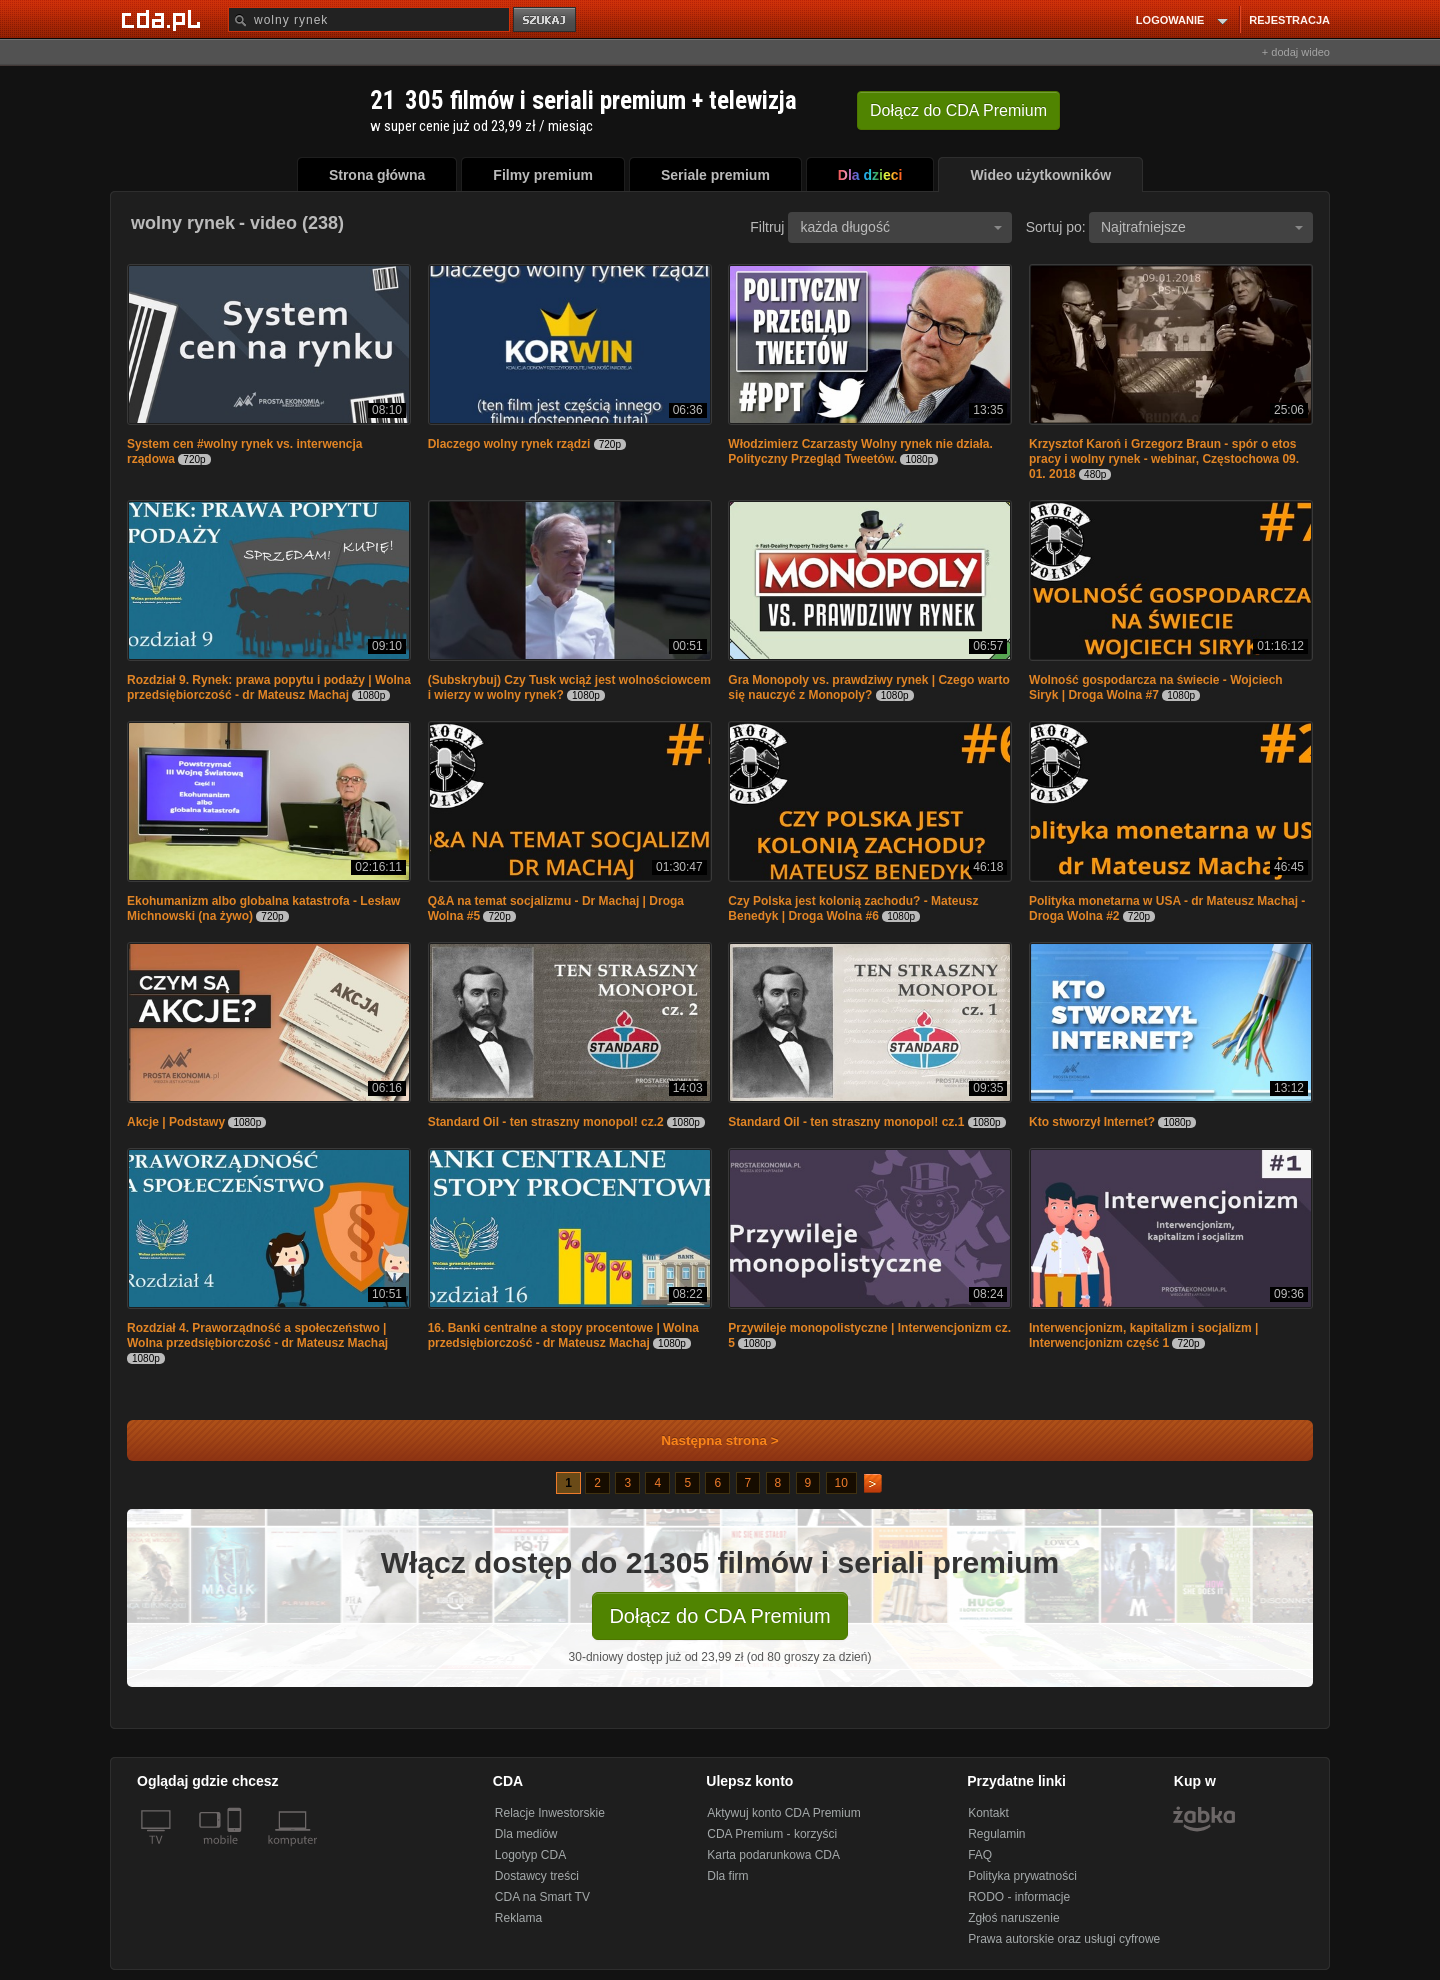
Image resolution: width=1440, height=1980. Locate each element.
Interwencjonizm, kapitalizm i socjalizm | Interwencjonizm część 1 (1143, 1335)
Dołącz (958, 110)
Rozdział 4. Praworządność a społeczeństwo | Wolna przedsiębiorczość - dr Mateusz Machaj (257, 1335)
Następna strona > (706, 1440)
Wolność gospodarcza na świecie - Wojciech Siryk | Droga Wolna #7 (1156, 687)
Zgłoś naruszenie (1013, 1918)
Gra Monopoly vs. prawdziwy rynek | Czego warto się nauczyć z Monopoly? (868, 687)
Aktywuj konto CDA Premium (783, 1813)
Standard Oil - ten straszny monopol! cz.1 (846, 1122)
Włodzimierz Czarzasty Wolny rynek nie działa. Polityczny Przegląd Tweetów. (860, 451)
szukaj (546, 20)
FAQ (980, 1855)
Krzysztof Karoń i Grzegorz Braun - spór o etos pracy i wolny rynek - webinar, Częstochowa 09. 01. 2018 (1164, 459)
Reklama (518, 1918)
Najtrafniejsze (1202, 227)
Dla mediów (526, 1834)
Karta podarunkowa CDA (773, 1855)
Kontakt (988, 1813)
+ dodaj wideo (1296, 52)
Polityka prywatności (1022, 1876)
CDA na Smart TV (542, 1897)
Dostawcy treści (537, 1876)
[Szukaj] (369, 19)
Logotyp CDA (530, 1855)
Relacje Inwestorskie (550, 1813)
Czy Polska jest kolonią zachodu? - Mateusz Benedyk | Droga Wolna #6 (853, 908)
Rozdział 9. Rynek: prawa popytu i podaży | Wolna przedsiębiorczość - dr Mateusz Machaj (269, 687)
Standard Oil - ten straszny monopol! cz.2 (546, 1122)
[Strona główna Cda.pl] (164, 19)
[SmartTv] (236, 1852)
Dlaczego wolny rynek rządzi (509, 444)
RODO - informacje (1019, 1897)
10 (841, 1483)
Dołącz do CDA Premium (719, 1616)
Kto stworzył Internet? (1092, 1122)
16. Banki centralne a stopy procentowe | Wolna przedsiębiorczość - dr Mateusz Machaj (563, 1335)
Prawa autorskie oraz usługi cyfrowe (1064, 1939)
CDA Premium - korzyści (772, 1834)
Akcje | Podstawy (176, 1122)
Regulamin (996, 1834)
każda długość (901, 227)
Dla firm (727, 1876)
